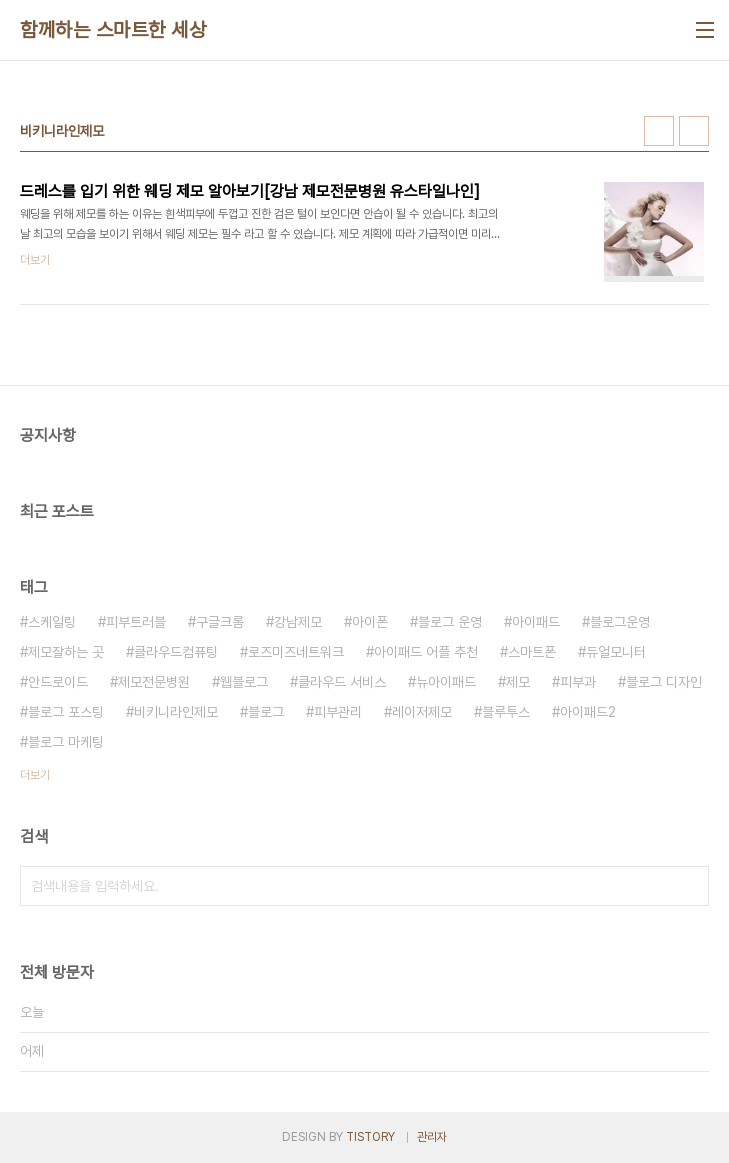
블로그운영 (620, 622)
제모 (518, 682)
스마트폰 (532, 652)
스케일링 (52, 622)
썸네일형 (659, 131)
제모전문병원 (154, 682)
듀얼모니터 (616, 652)
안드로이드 (58, 682)
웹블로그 (244, 682)
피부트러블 (136, 622)
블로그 (266, 712)
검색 (689, 886)
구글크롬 (220, 622)
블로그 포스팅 (66, 712)
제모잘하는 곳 (66, 652)
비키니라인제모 (176, 712)
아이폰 (370, 622)
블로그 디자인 (664, 682)
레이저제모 (422, 712)
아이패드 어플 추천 (426, 652)
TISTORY (370, 1137)
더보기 (35, 775)
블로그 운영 (450, 622)
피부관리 (338, 712)
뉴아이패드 (446, 682)
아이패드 (536, 622)
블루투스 (506, 712)
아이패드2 (588, 712)
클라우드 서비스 (342, 682)
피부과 (578, 682)
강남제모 (298, 622)
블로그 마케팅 (66, 742)
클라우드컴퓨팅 (176, 652)
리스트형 (694, 131)
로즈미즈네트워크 (296, 652)
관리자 (432, 1137)
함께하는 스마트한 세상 (113, 30)
